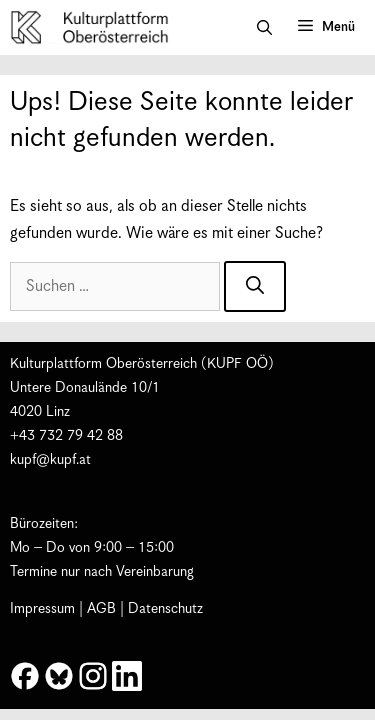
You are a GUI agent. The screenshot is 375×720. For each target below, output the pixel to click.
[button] (264, 28)
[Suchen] (255, 286)
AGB (101, 609)
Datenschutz (165, 609)
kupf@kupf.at (50, 460)
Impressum (42, 609)
